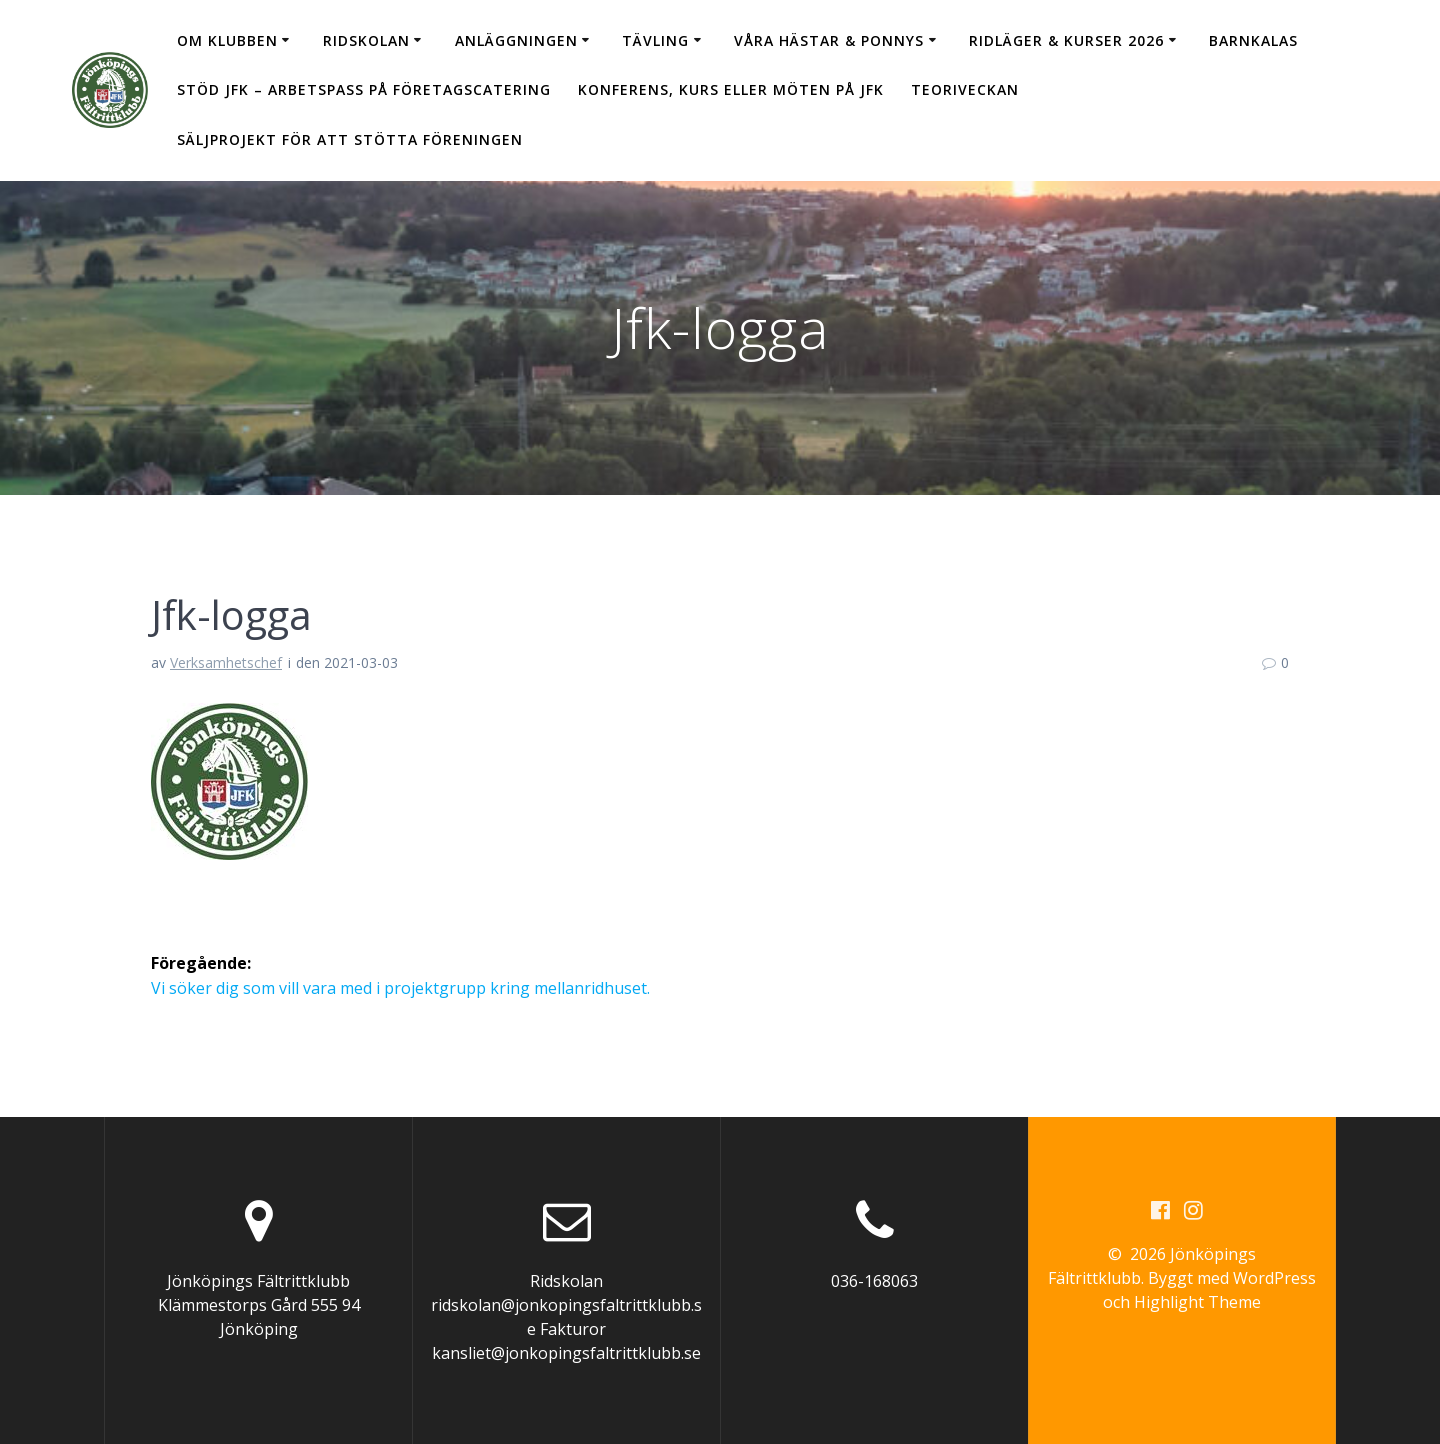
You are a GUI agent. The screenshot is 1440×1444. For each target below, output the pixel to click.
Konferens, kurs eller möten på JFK (731, 89)
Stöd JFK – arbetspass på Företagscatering (364, 89)
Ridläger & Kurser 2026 (1066, 40)
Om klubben (227, 40)
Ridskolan (366, 40)
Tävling (655, 40)
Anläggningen (516, 40)
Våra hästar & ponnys (829, 40)
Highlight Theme (1197, 1302)
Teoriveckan (965, 89)
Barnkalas (1253, 40)
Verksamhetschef (226, 662)
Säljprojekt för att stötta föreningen (350, 139)
